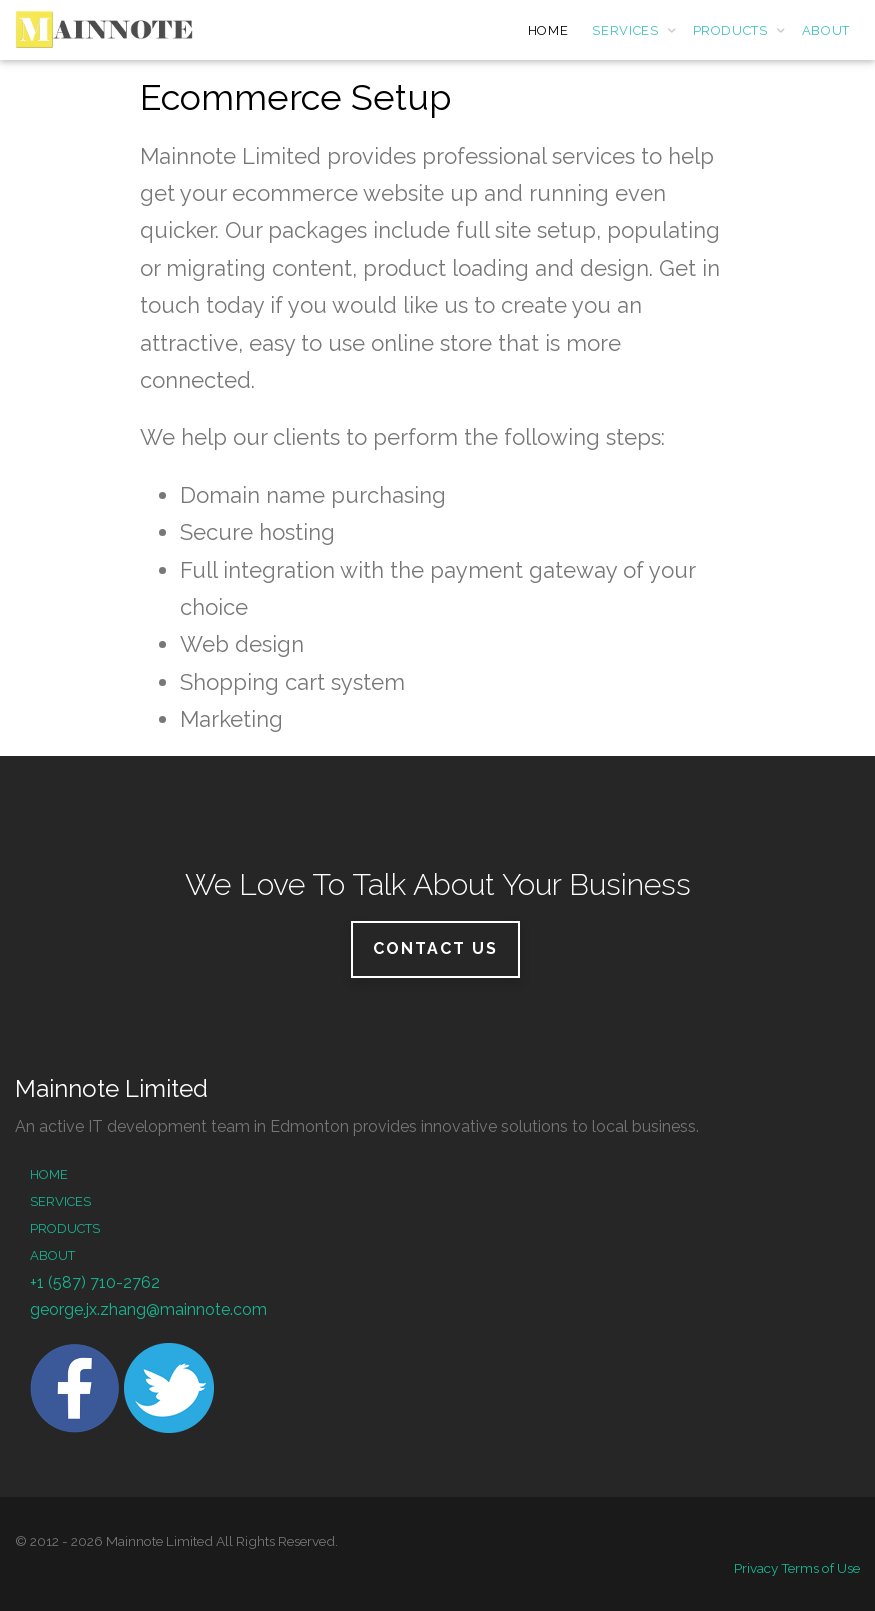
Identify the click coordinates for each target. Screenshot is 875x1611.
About (52, 1255)
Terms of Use (820, 1568)
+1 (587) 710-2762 (95, 1282)
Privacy (756, 1568)
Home (49, 1174)
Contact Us (435, 948)
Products (65, 1228)
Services (60, 1201)
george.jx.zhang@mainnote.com (148, 1309)
